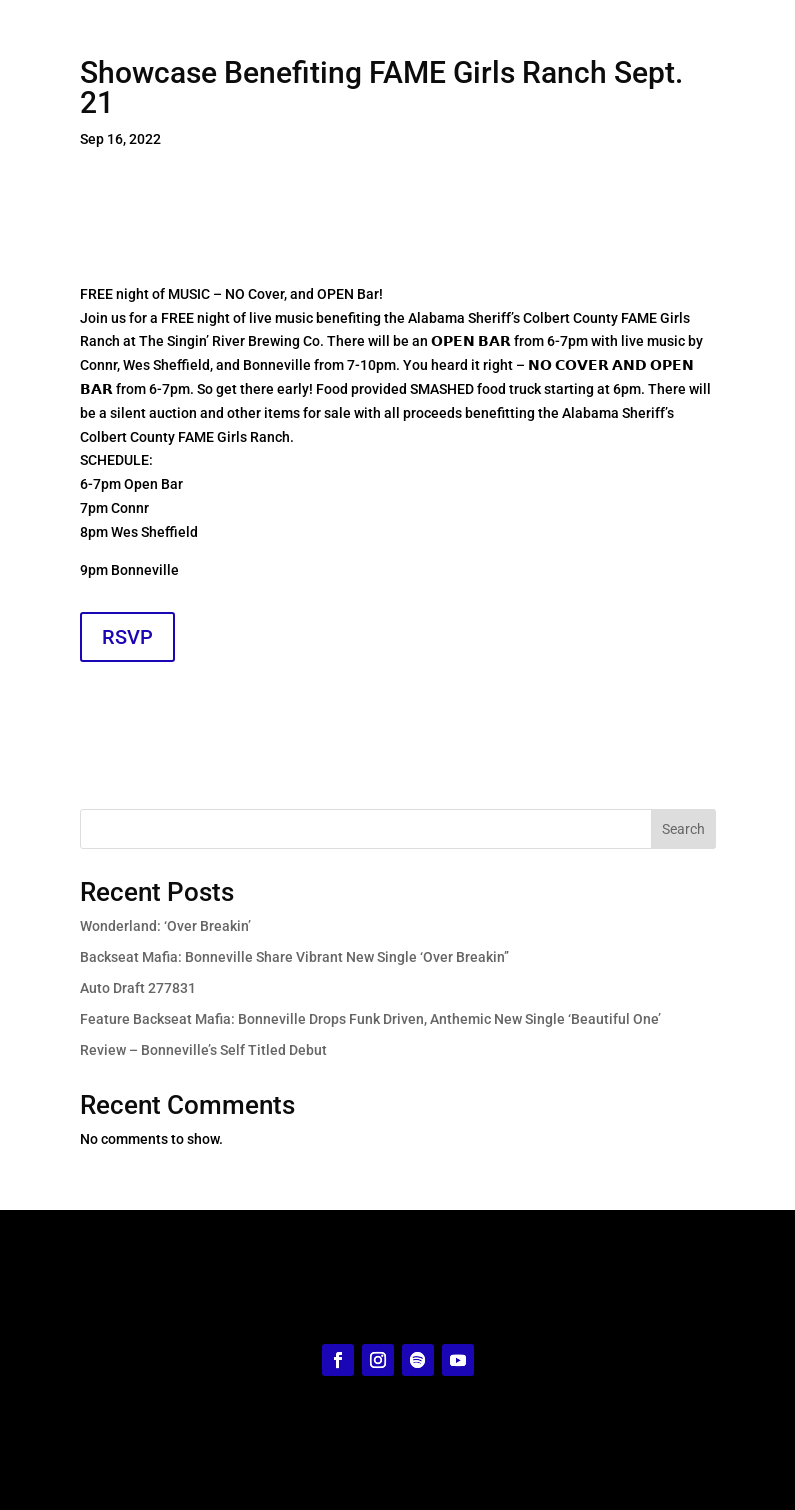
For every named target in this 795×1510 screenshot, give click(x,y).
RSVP (127, 637)
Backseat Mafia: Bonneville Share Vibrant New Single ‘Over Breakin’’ (294, 957)
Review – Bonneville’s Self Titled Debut (203, 1050)
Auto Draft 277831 (138, 988)
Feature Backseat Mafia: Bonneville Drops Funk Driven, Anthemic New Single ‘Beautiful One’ (370, 1019)
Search (683, 829)
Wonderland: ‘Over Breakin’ (165, 926)
